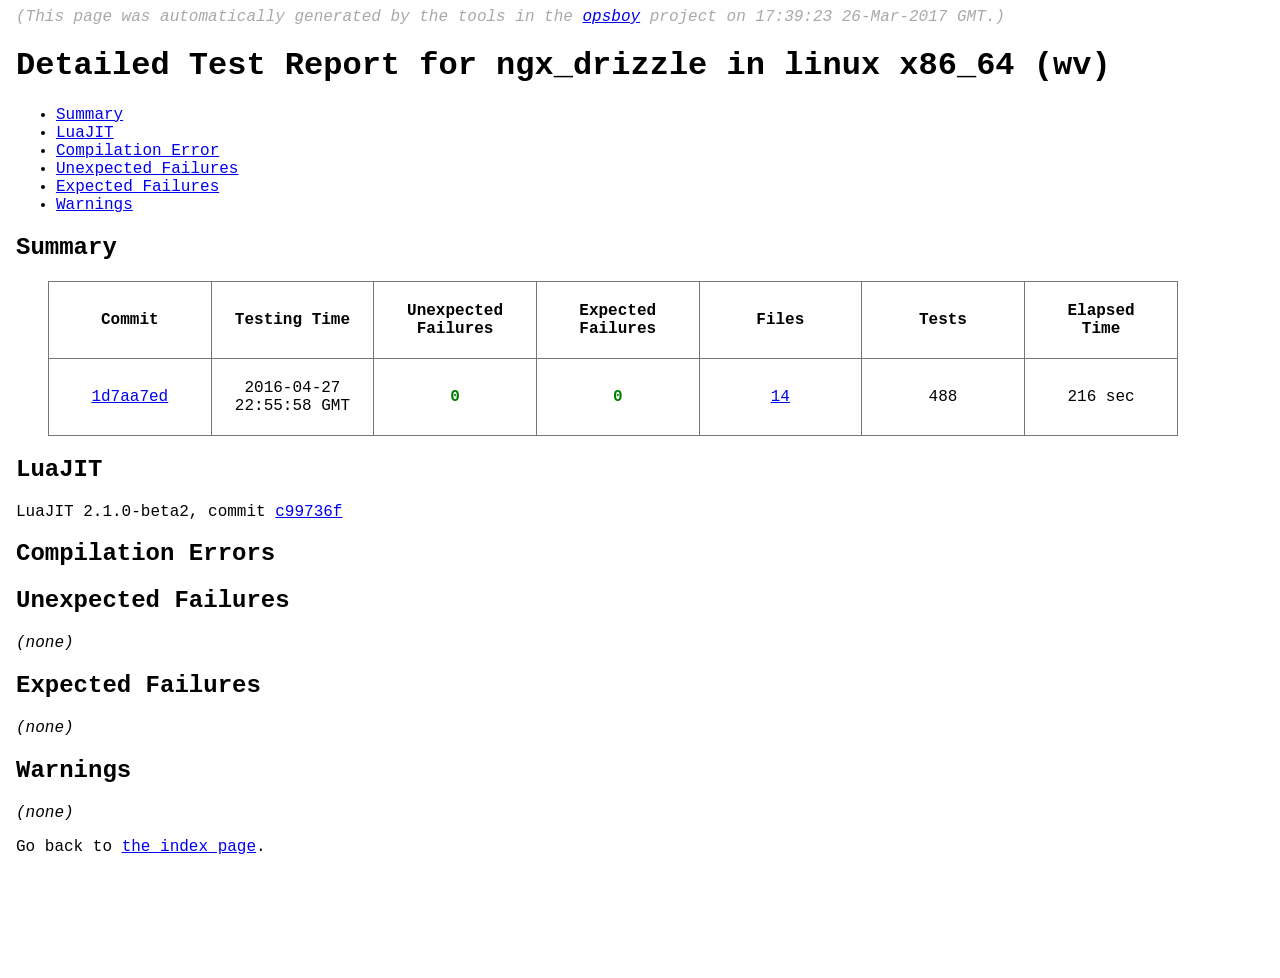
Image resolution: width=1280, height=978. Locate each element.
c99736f (308, 576)
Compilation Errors (145, 622)
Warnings (94, 237)
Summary (89, 127)
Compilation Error (137, 171)
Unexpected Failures (147, 193)
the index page (189, 951)
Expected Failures (137, 215)
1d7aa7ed (129, 449)
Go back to (69, 951)
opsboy (611, 19)
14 (780, 449)
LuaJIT (85, 149)
